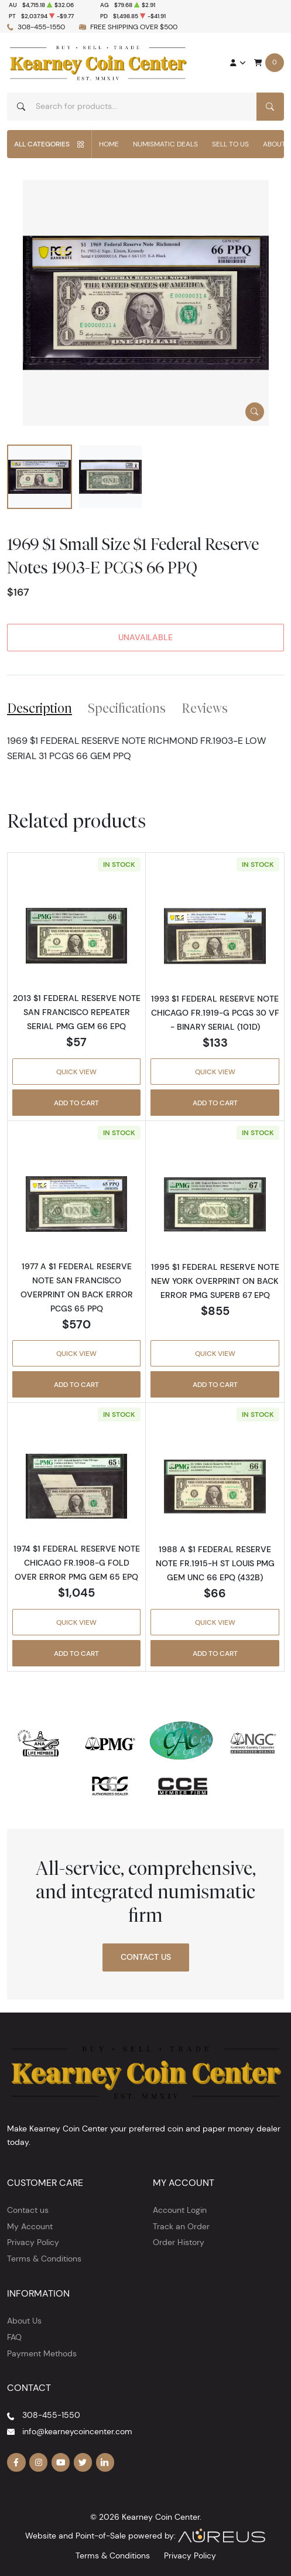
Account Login (180, 2210)
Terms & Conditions (44, 2258)
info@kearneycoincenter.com (77, 2431)
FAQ (14, 2337)
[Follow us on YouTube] (61, 2462)
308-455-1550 (41, 26)
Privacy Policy (33, 2242)
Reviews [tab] (205, 708)
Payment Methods (42, 2353)
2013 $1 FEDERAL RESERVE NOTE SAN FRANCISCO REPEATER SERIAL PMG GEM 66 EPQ (77, 1012)
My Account (30, 2226)
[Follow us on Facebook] (16, 2462)
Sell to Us (230, 143)
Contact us (28, 2210)
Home (109, 143)
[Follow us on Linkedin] (105, 2462)
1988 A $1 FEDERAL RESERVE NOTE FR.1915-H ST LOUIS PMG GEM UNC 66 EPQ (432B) (215, 1563)
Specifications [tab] (127, 708)
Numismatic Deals (165, 143)
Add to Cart (76, 1102)
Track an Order (181, 2226)
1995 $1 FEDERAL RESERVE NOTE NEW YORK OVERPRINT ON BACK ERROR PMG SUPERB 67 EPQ (215, 1281)
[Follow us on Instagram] (38, 2462)
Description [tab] (39, 708)
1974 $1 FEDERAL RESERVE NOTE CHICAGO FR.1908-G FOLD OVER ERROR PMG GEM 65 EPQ (76, 1562)
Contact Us (146, 1957)
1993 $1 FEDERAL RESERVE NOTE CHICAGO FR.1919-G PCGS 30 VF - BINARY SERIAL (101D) (215, 1012)
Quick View (76, 1071)
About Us (24, 2320)
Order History (178, 2242)
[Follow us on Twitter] (83, 2462)
